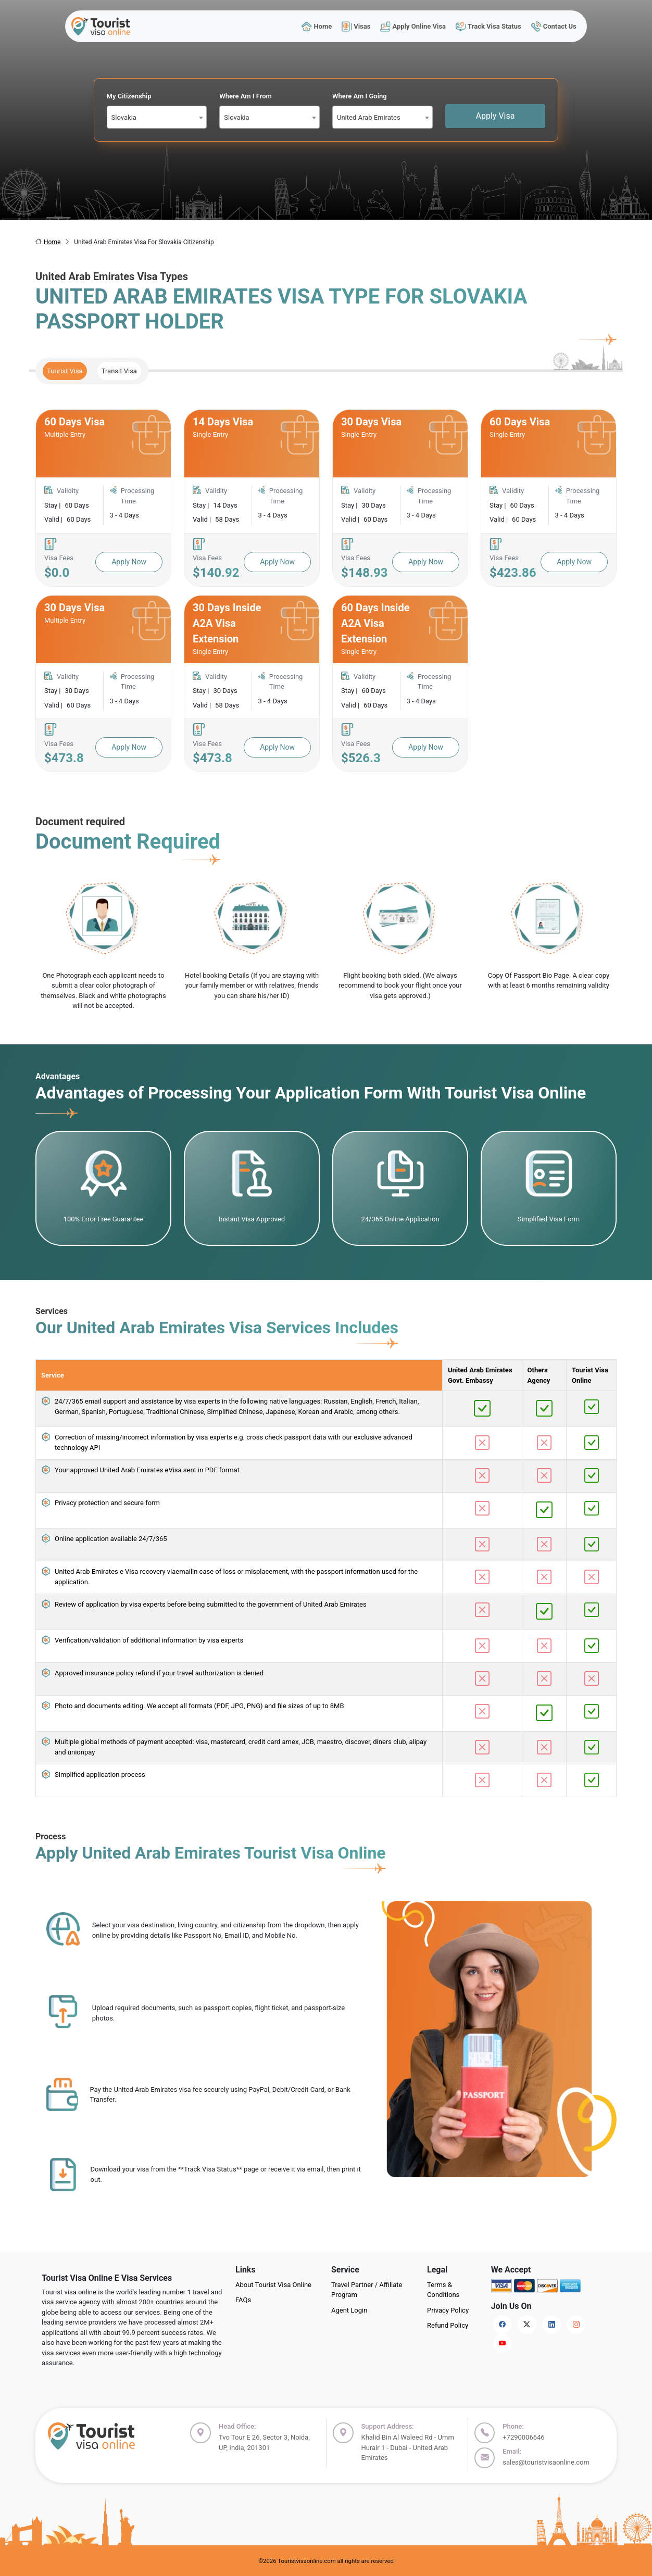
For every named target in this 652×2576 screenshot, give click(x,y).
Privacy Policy (448, 2310)
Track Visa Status (488, 26)
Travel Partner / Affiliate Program (367, 2290)
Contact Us (553, 26)
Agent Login (349, 2310)
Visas (356, 26)
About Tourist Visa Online (273, 2285)
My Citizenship (129, 96)
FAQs (243, 2300)
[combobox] (157, 117)
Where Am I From (245, 96)
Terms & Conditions (443, 2290)
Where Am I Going (359, 96)
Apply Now (128, 562)
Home (317, 26)
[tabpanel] (326, 590)
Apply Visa (495, 116)
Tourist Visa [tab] (65, 371)
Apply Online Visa (413, 26)
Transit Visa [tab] (119, 371)
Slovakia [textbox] (123, 117)
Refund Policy (447, 2325)
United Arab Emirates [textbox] (368, 117)
